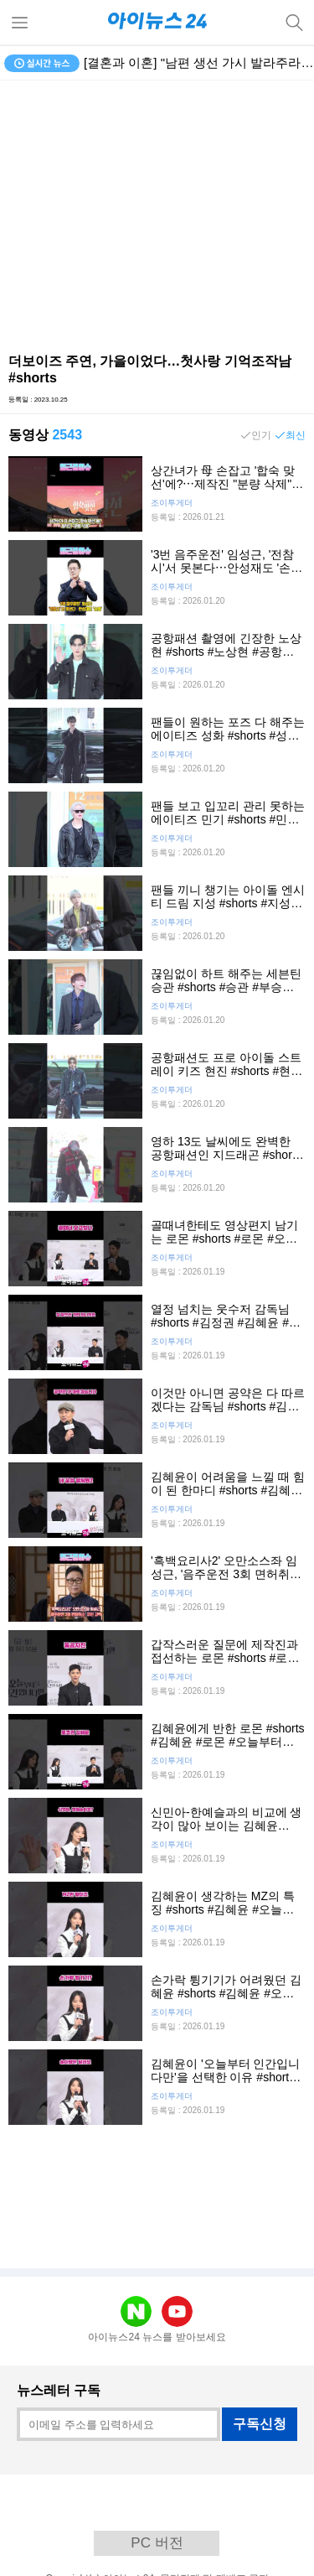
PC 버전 (157, 2543)
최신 (296, 435)
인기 (261, 435)
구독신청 (259, 2424)
